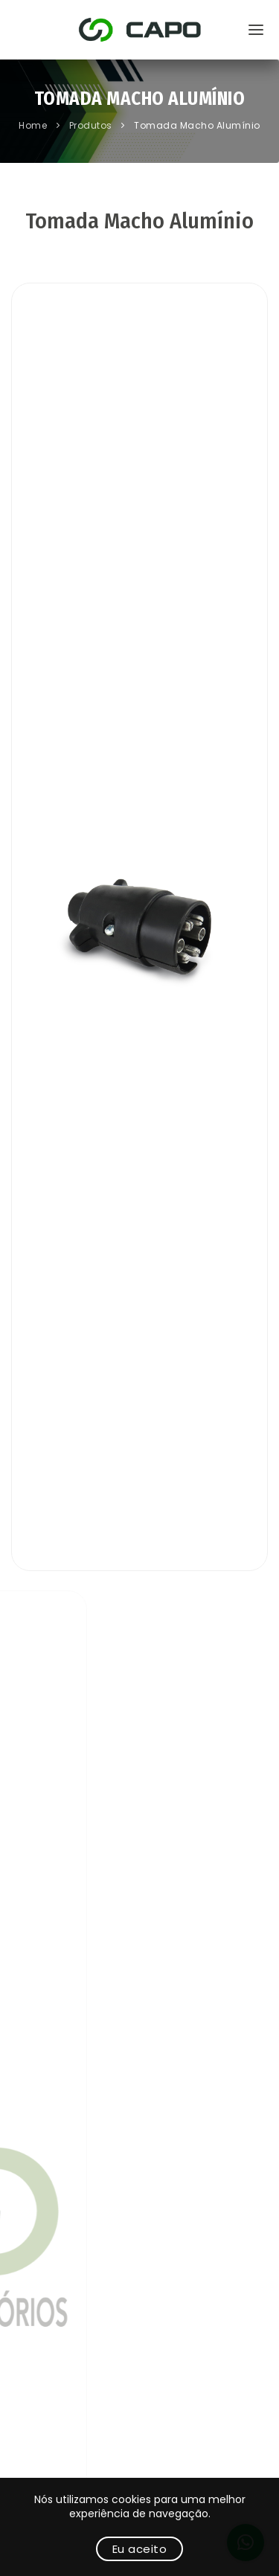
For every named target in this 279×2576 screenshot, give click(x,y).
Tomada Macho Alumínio (197, 125)
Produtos (92, 125)
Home (34, 125)
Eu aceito (139, 2549)
